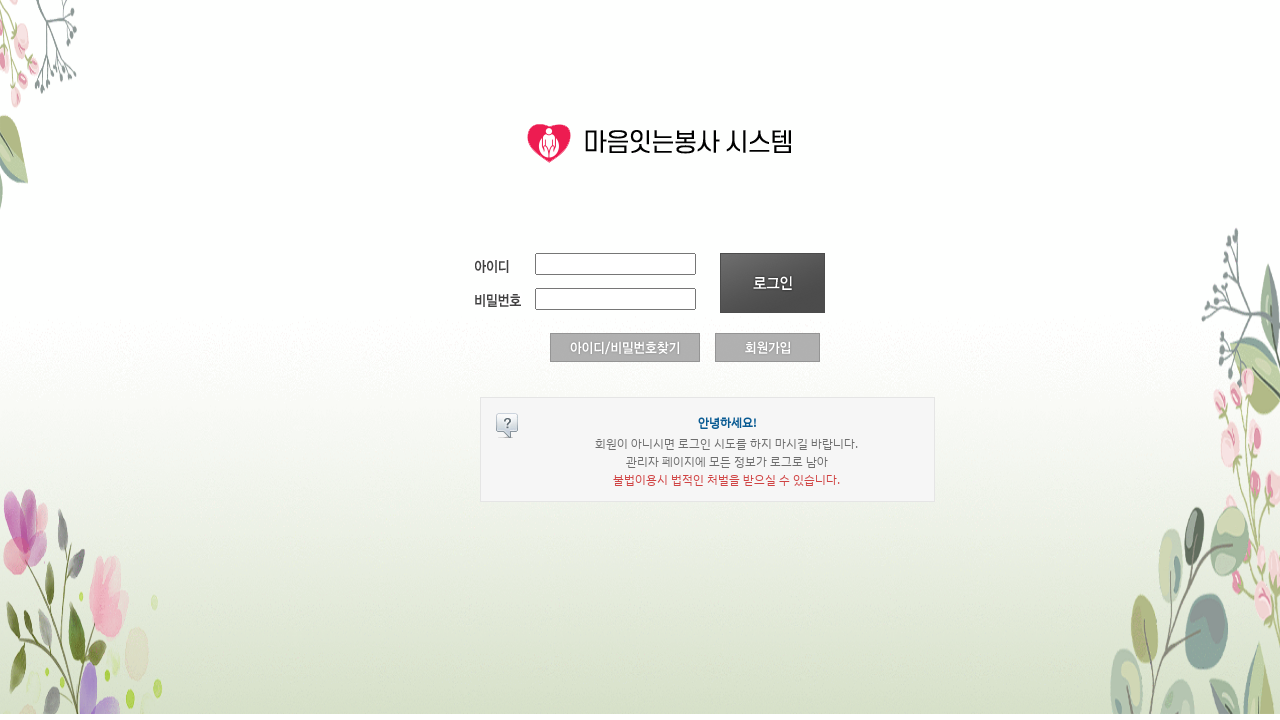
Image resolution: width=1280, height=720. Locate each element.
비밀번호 (500, 298)
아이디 (500, 263)
